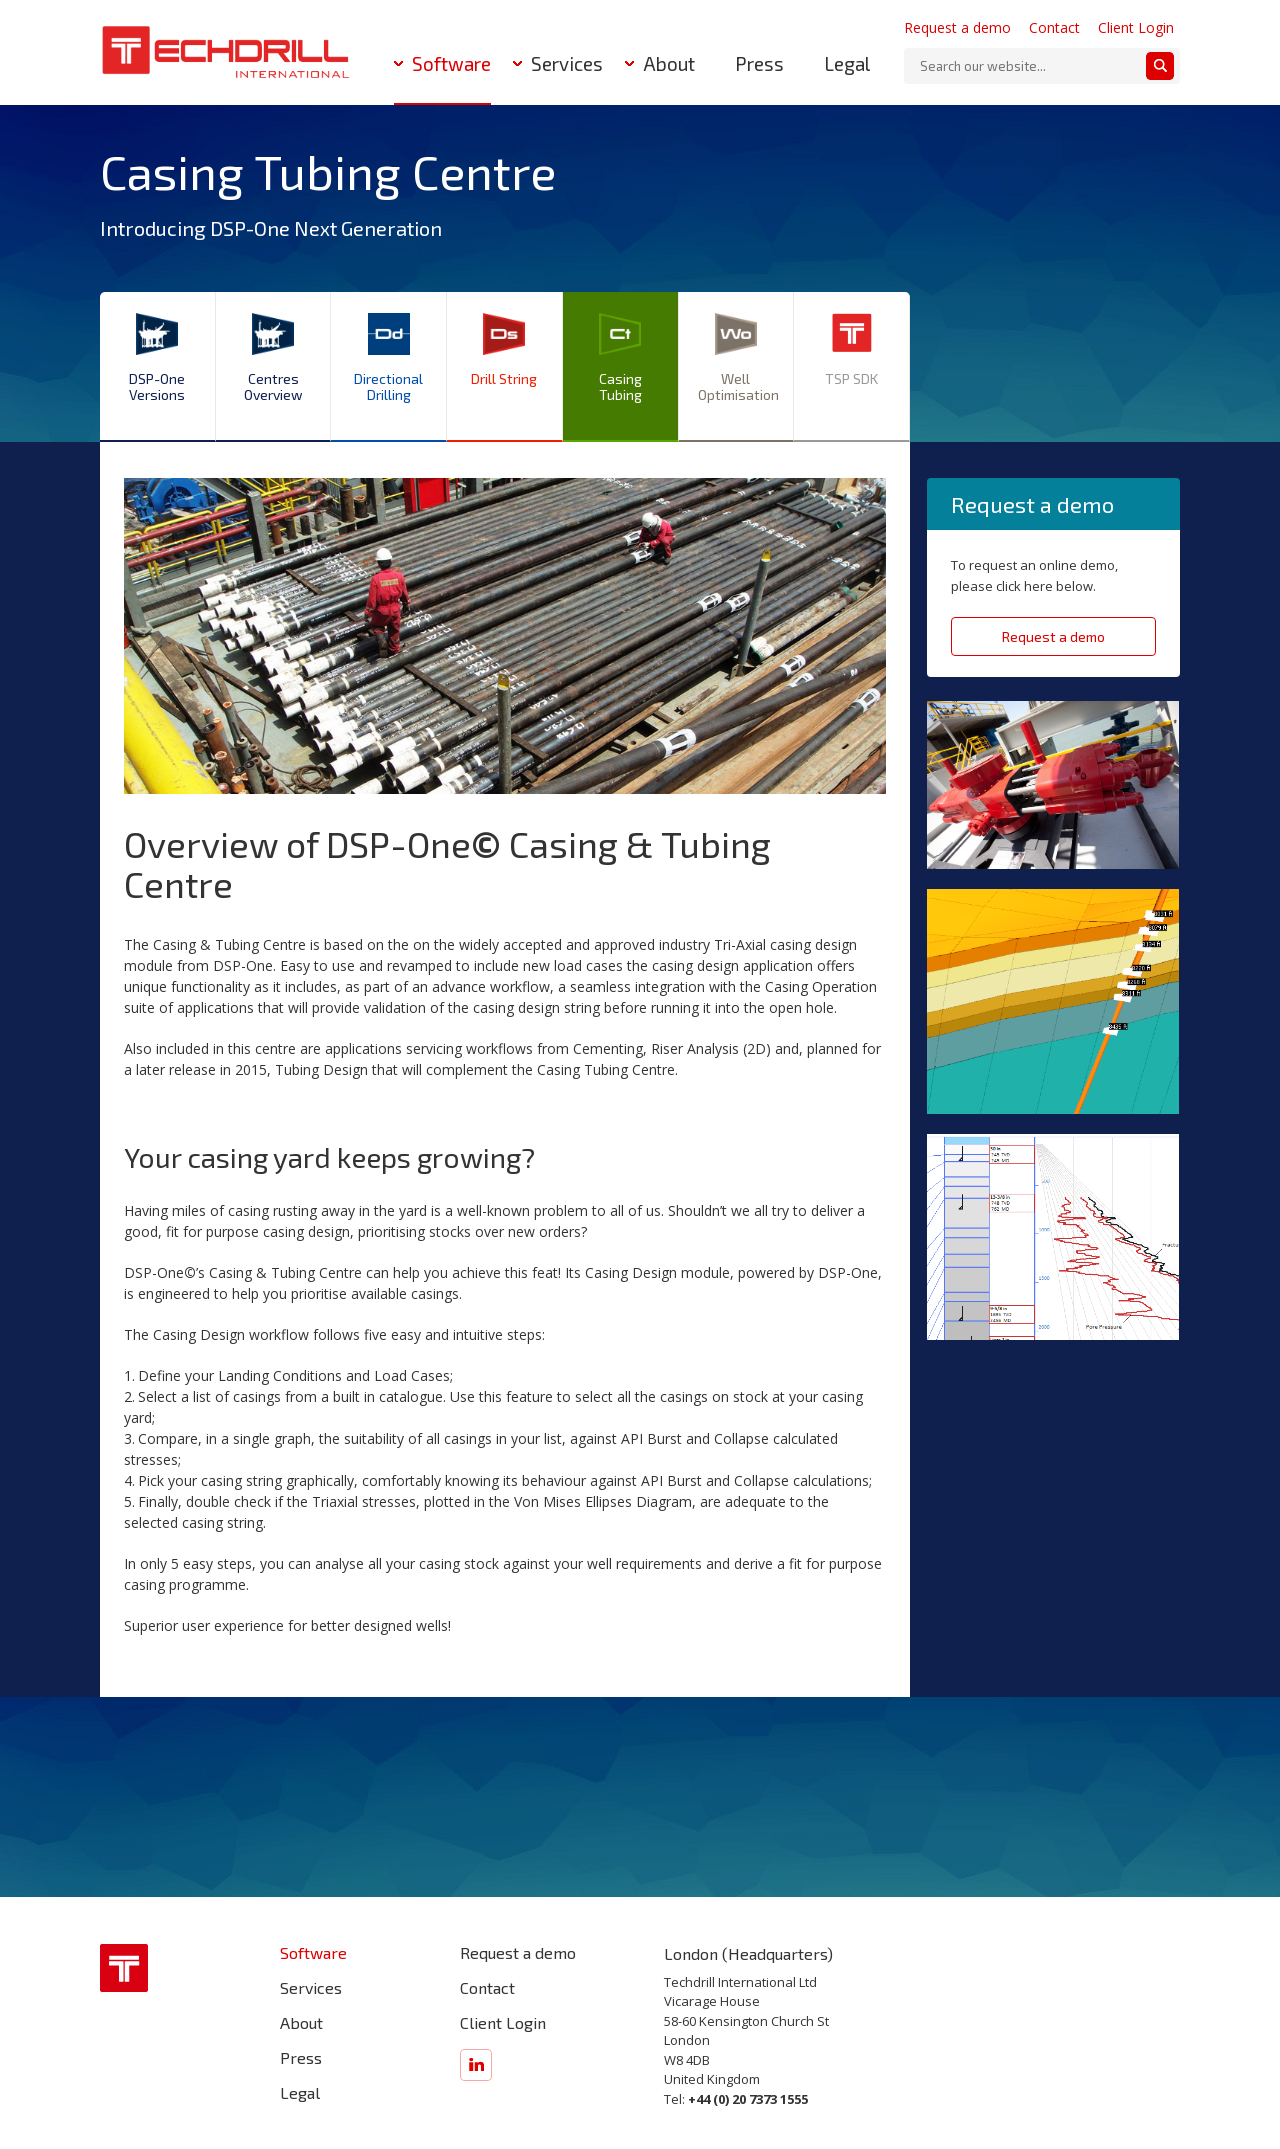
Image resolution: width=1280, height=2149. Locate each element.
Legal (847, 63)
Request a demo (957, 27)
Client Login (1136, 27)
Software (451, 63)
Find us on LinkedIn (476, 2065)
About (669, 63)
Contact (1054, 27)
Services (567, 63)
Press (759, 63)
